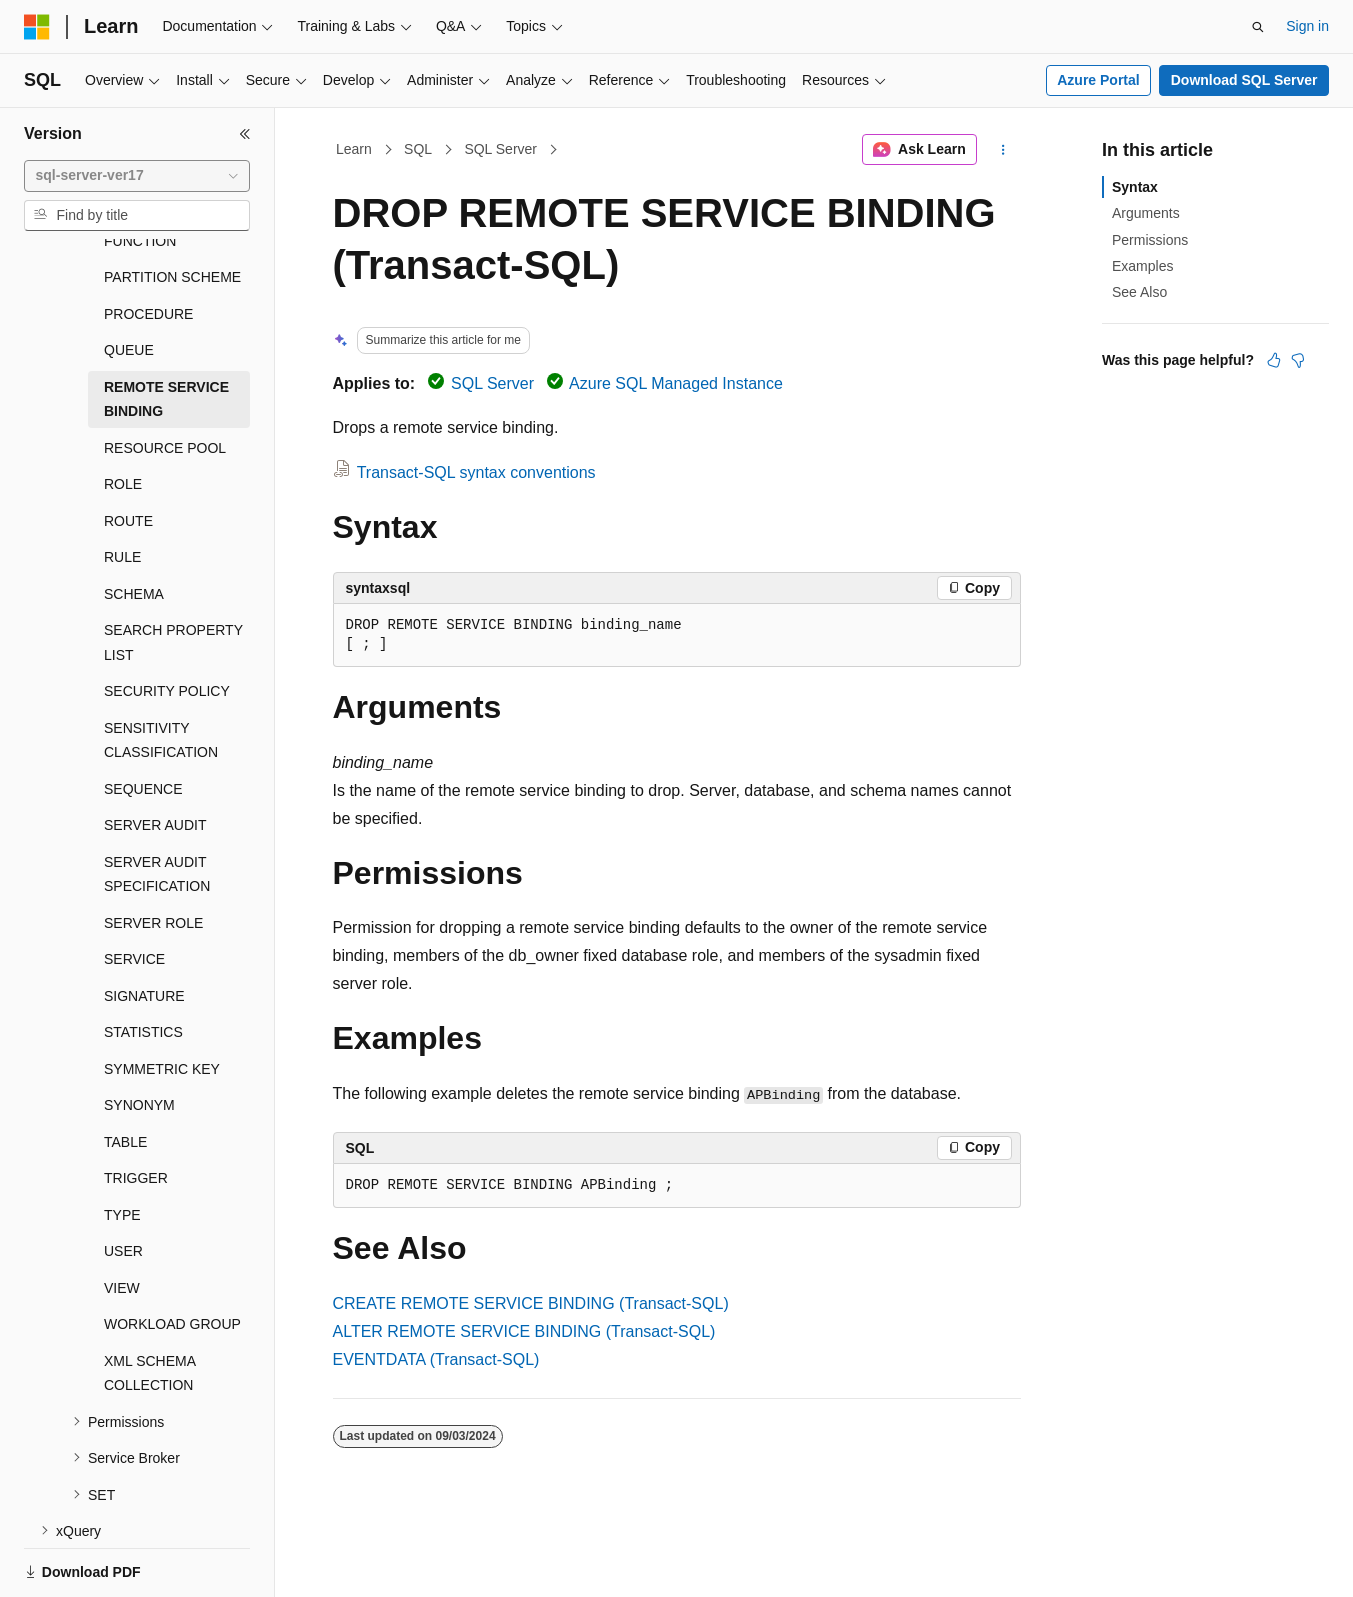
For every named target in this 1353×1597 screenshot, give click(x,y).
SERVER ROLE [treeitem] (153, 854)
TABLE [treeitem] (125, 1073)
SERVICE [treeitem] (134, 890)
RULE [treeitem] (122, 488)
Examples (1142, 266)
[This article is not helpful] (1298, 360)
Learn (354, 149)
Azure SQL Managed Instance (676, 383)
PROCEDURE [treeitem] (148, 245)
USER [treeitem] (123, 1182)
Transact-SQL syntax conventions (476, 472)
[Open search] (1258, 27)
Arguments (1146, 213)
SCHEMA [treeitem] (134, 525)
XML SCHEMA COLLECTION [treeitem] (149, 1304)
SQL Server (500, 149)
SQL (418, 149)
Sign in (1307, 26)
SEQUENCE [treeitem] (143, 720)
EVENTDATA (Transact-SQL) (436, 1359)
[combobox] (137, 176)
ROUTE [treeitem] (128, 452)
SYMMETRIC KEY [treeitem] (162, 1000)
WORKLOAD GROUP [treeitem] (172, 1255)
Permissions (1150, 240)
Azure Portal (1098, 80)
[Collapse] (245, 134)
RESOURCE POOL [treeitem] (165, 379)
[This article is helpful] (1274, 360)
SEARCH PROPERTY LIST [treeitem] (173, 573)
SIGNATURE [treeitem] (144, 927)
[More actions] (1002, 150)
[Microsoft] (37, 27)
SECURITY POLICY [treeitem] (167, 622)
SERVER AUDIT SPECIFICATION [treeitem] (157, 805)
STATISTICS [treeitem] (143, 963)
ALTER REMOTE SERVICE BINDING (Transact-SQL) (524, 1331)
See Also (1139, 292)
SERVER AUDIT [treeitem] (155, 756)
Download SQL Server (1244, 80)
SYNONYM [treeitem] (139, 1036)
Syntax (1135, 187)
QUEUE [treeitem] (129, 281)
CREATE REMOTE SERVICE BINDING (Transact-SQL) (531, 1303)
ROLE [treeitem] (123, 415)
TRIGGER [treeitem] (136, 1109)
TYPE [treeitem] (122, 1146)
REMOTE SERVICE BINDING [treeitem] (166, 330)
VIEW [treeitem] (122, 1219)
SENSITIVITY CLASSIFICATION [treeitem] (161, 671)
